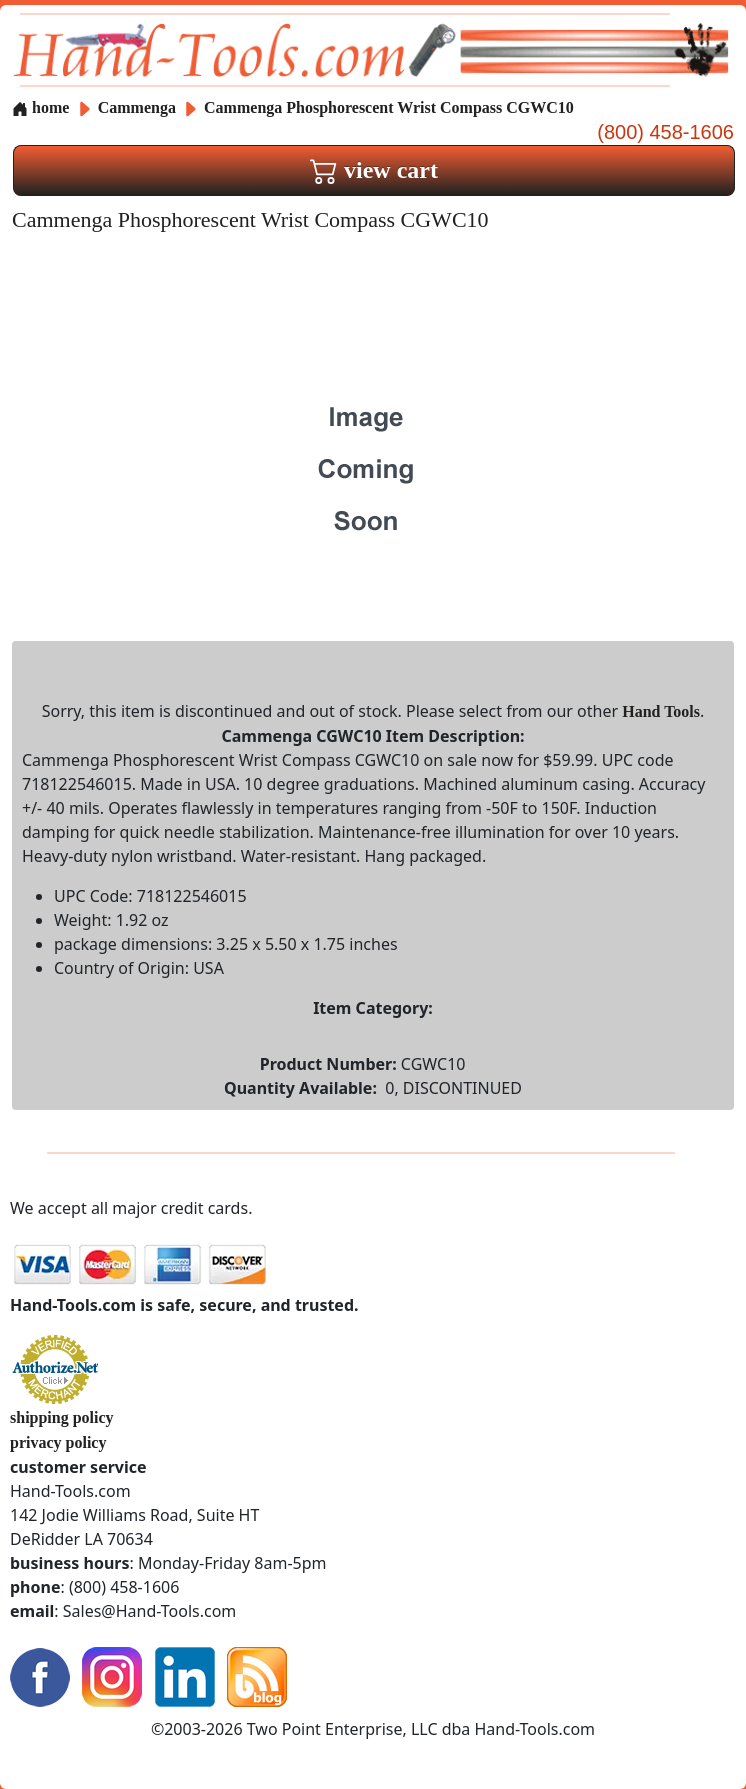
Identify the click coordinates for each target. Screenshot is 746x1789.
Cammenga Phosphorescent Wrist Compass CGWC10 (389, 107)
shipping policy (62, 1417)
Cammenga (139, 107)
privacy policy (58, 1442)
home (40, 107)
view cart (374, 170)
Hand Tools (661, 711)
